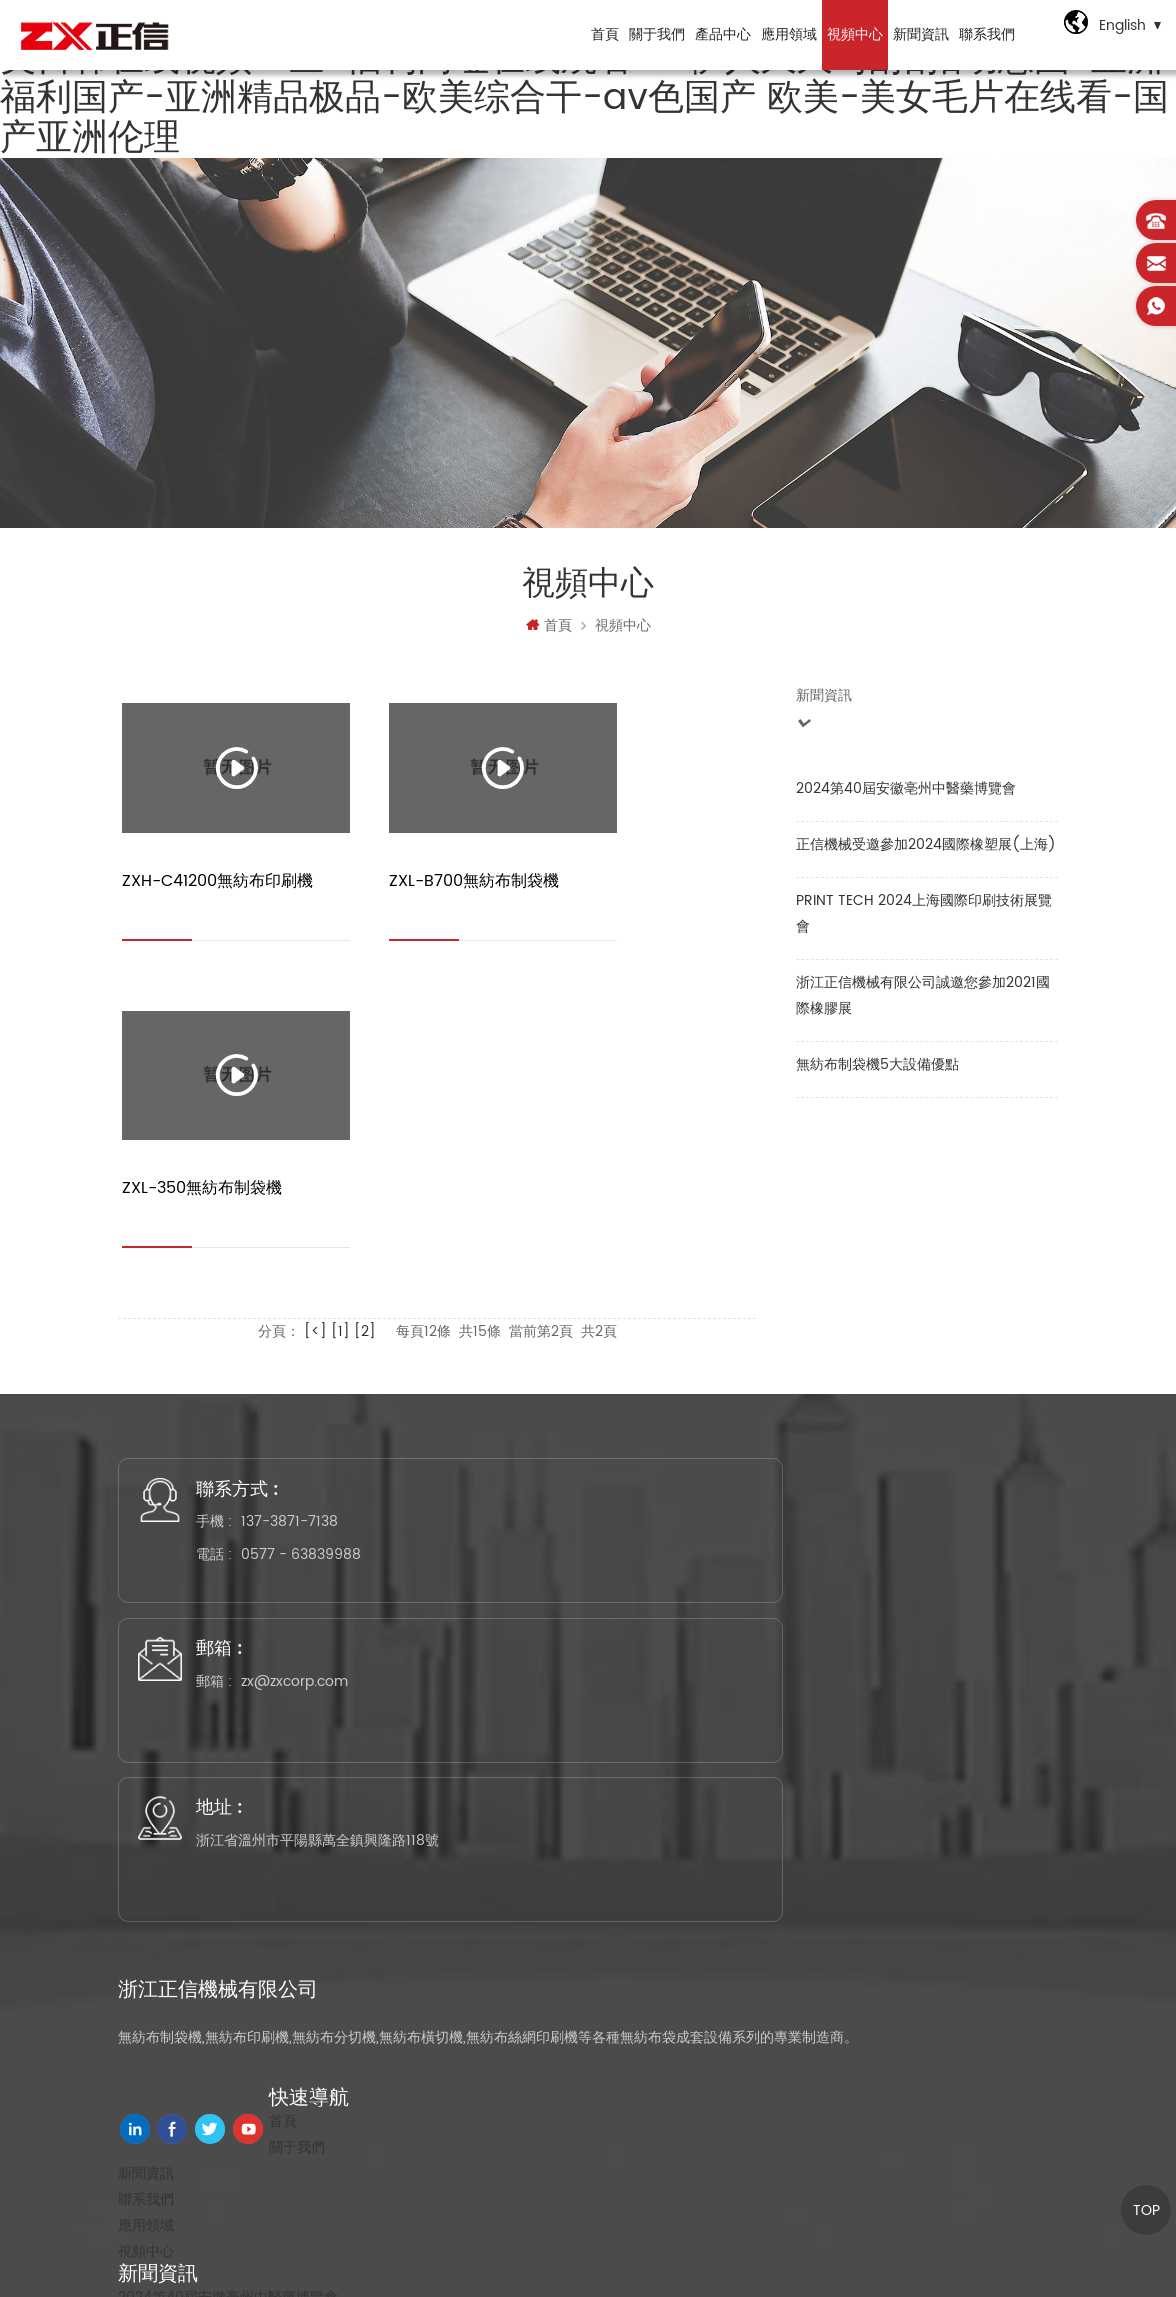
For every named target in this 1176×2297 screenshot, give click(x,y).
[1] (340, 987)
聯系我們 (981, 34)
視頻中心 (849, 34)
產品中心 (717, 34)
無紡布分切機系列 (174, 2053)
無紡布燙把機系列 (174, 2027)
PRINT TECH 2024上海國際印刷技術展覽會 (924, 923)
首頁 (599, 34)
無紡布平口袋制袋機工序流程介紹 (223, 1877)
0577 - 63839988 (324, 1339)
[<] (315, 987)
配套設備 (146, 2079)
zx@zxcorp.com (634, 1306)
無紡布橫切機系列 (174, 2001)
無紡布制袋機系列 (174, 1949)
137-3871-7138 (312, 1306)
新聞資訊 (915, 34)
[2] (365, 987)
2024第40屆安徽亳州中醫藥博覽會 (906, 798)
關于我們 (651, 34)
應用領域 (783, 34)
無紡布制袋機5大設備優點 (877, 1074)
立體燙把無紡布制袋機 (188, 1903)
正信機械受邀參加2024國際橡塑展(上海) (926, 854)
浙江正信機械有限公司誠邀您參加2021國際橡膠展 (923, 1005)
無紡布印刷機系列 (174, 1975)
